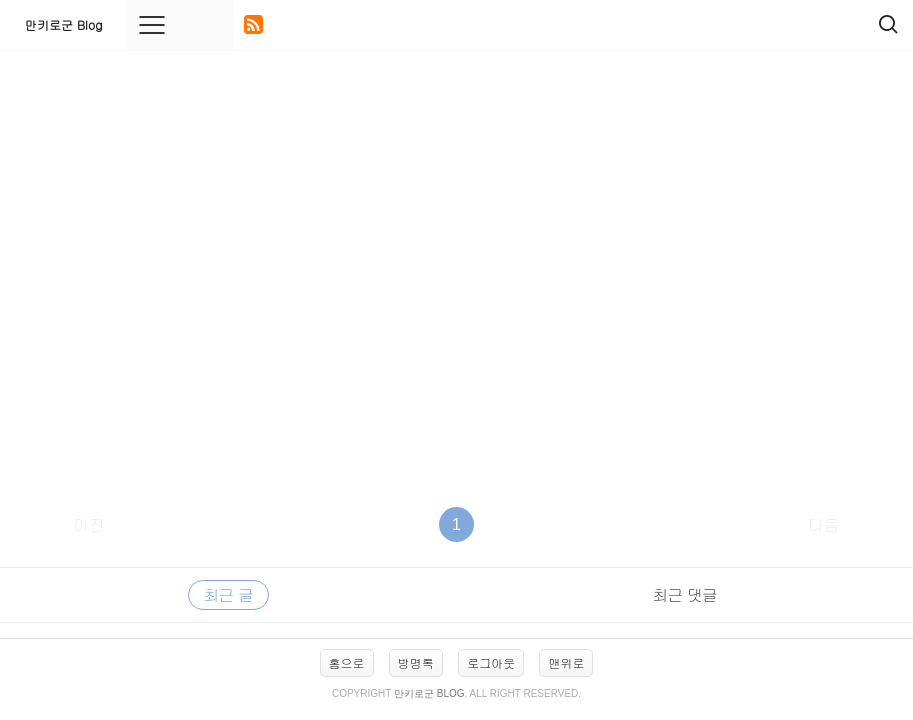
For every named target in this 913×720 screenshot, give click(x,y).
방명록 (416, 662)
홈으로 (347, 662)
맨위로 (566, 662)
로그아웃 (491, 662)
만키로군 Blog (63, 24)
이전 (89, 524)
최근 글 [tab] (228, 594)
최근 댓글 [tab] (685, 594)
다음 (824, 524)
